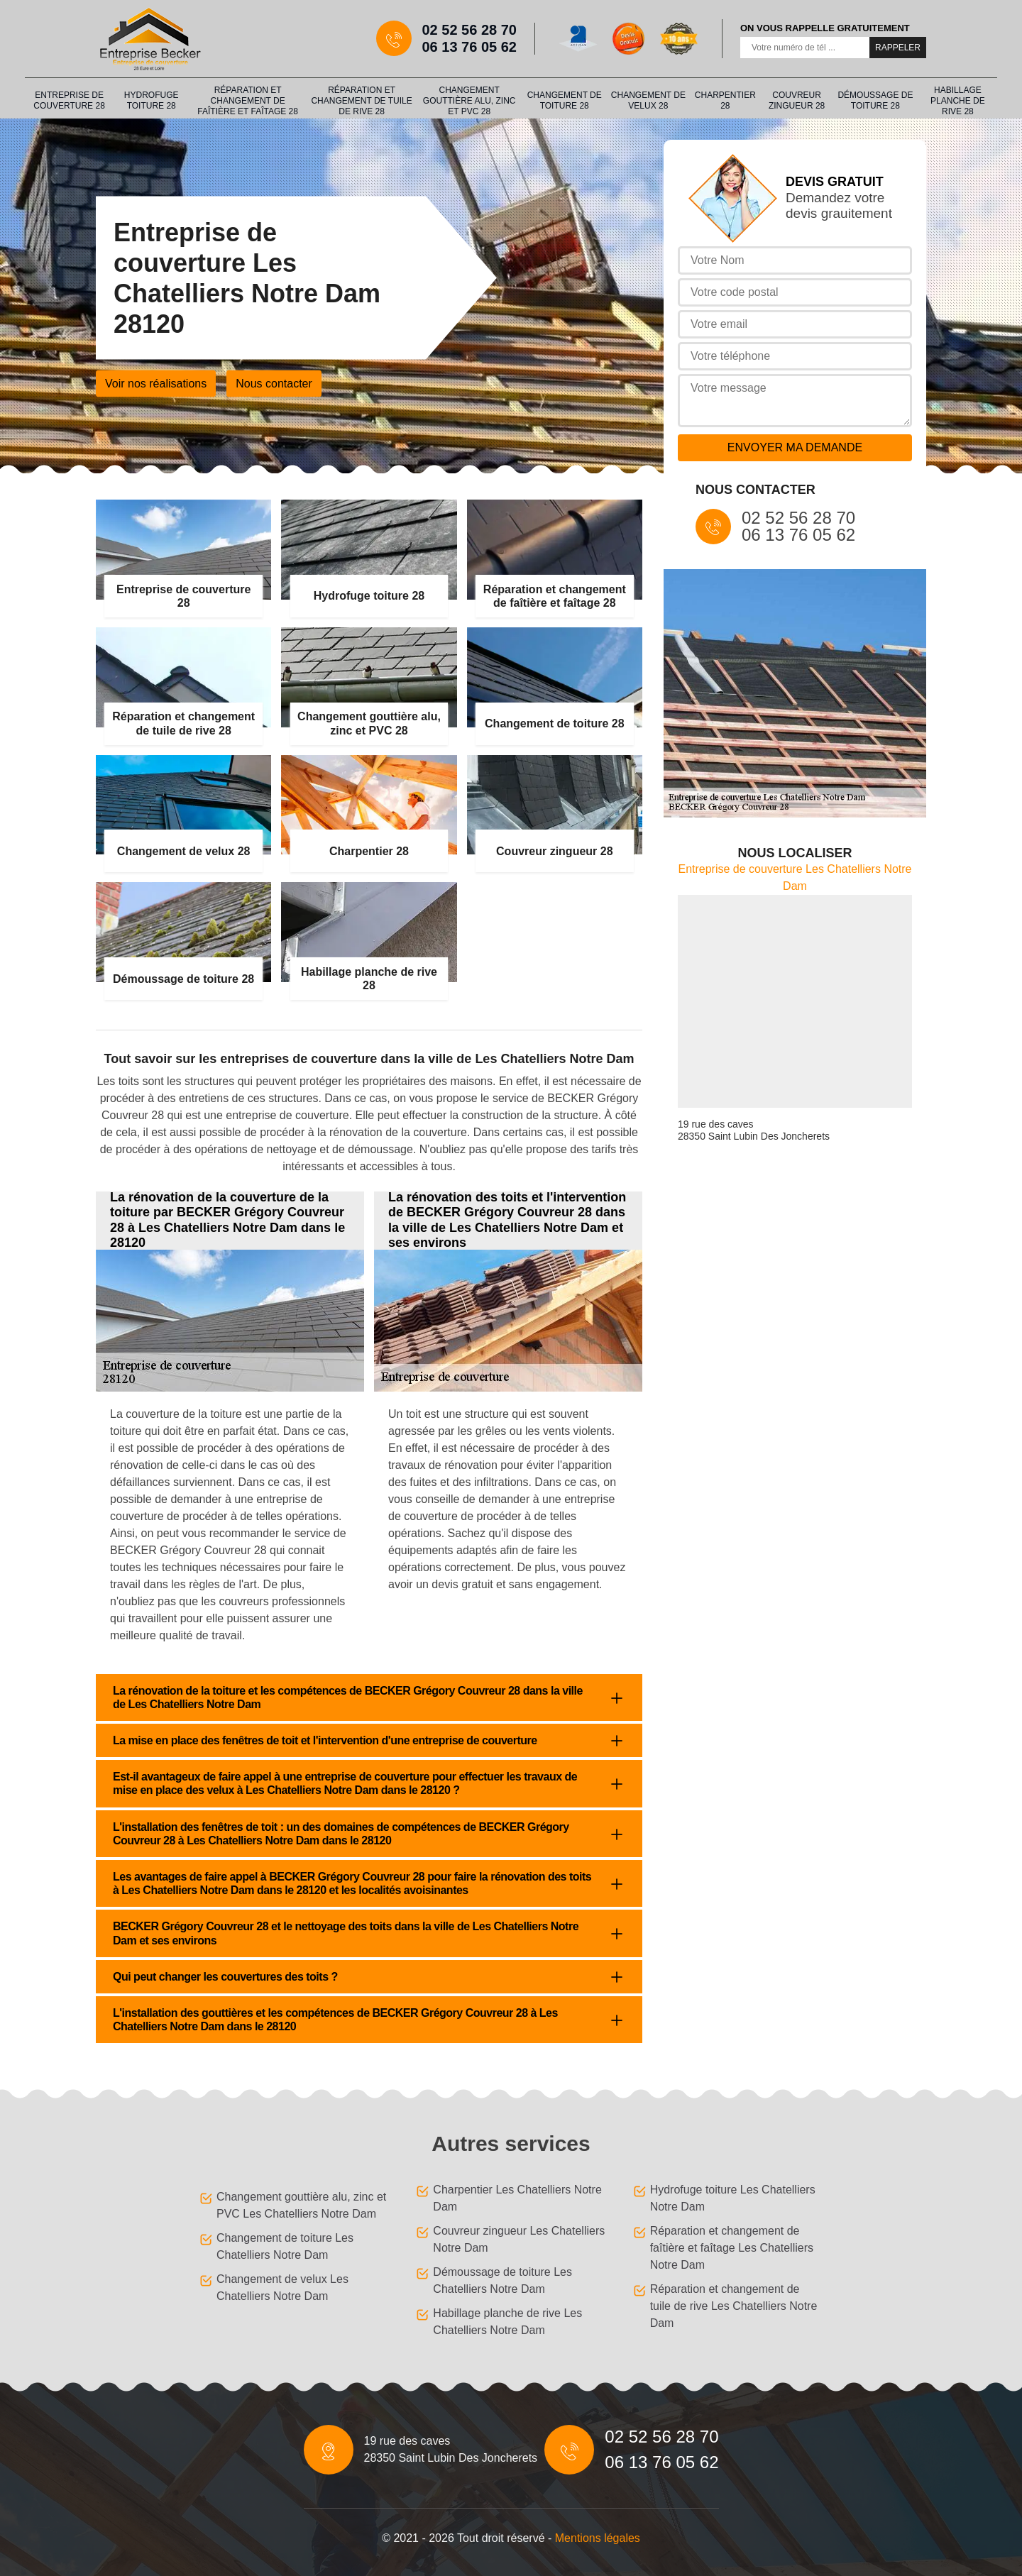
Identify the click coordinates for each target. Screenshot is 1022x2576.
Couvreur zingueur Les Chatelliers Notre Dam (519, 2239)
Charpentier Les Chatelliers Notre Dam (517, 2198)
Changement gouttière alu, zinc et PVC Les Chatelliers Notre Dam (301, 2205)
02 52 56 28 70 (469, 30)
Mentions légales (597, 2538)
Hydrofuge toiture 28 (151, 100)
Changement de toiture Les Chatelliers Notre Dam (284, 2246)
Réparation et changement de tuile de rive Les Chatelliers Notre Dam (734, 2306)
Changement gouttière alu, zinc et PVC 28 (469, 100)
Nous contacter (274, 384)
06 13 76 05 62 (469, 47)
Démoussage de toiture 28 (875, 100)
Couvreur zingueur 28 (797, 100)
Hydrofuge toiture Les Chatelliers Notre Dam (732, 2198)
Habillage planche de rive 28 (957, 100)
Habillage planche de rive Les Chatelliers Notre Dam (507, 2321)
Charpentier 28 (725, 100)
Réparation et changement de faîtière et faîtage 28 (247, 100)
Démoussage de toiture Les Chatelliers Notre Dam (502, 2280)
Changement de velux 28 (648, 100)
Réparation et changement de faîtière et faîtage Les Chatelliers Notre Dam (731, 2248)
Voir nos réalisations (156, 384)
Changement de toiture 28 (564, 100)
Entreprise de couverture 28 (68, 100)
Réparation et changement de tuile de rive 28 (361, 100)
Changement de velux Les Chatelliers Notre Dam (282, 2287)
